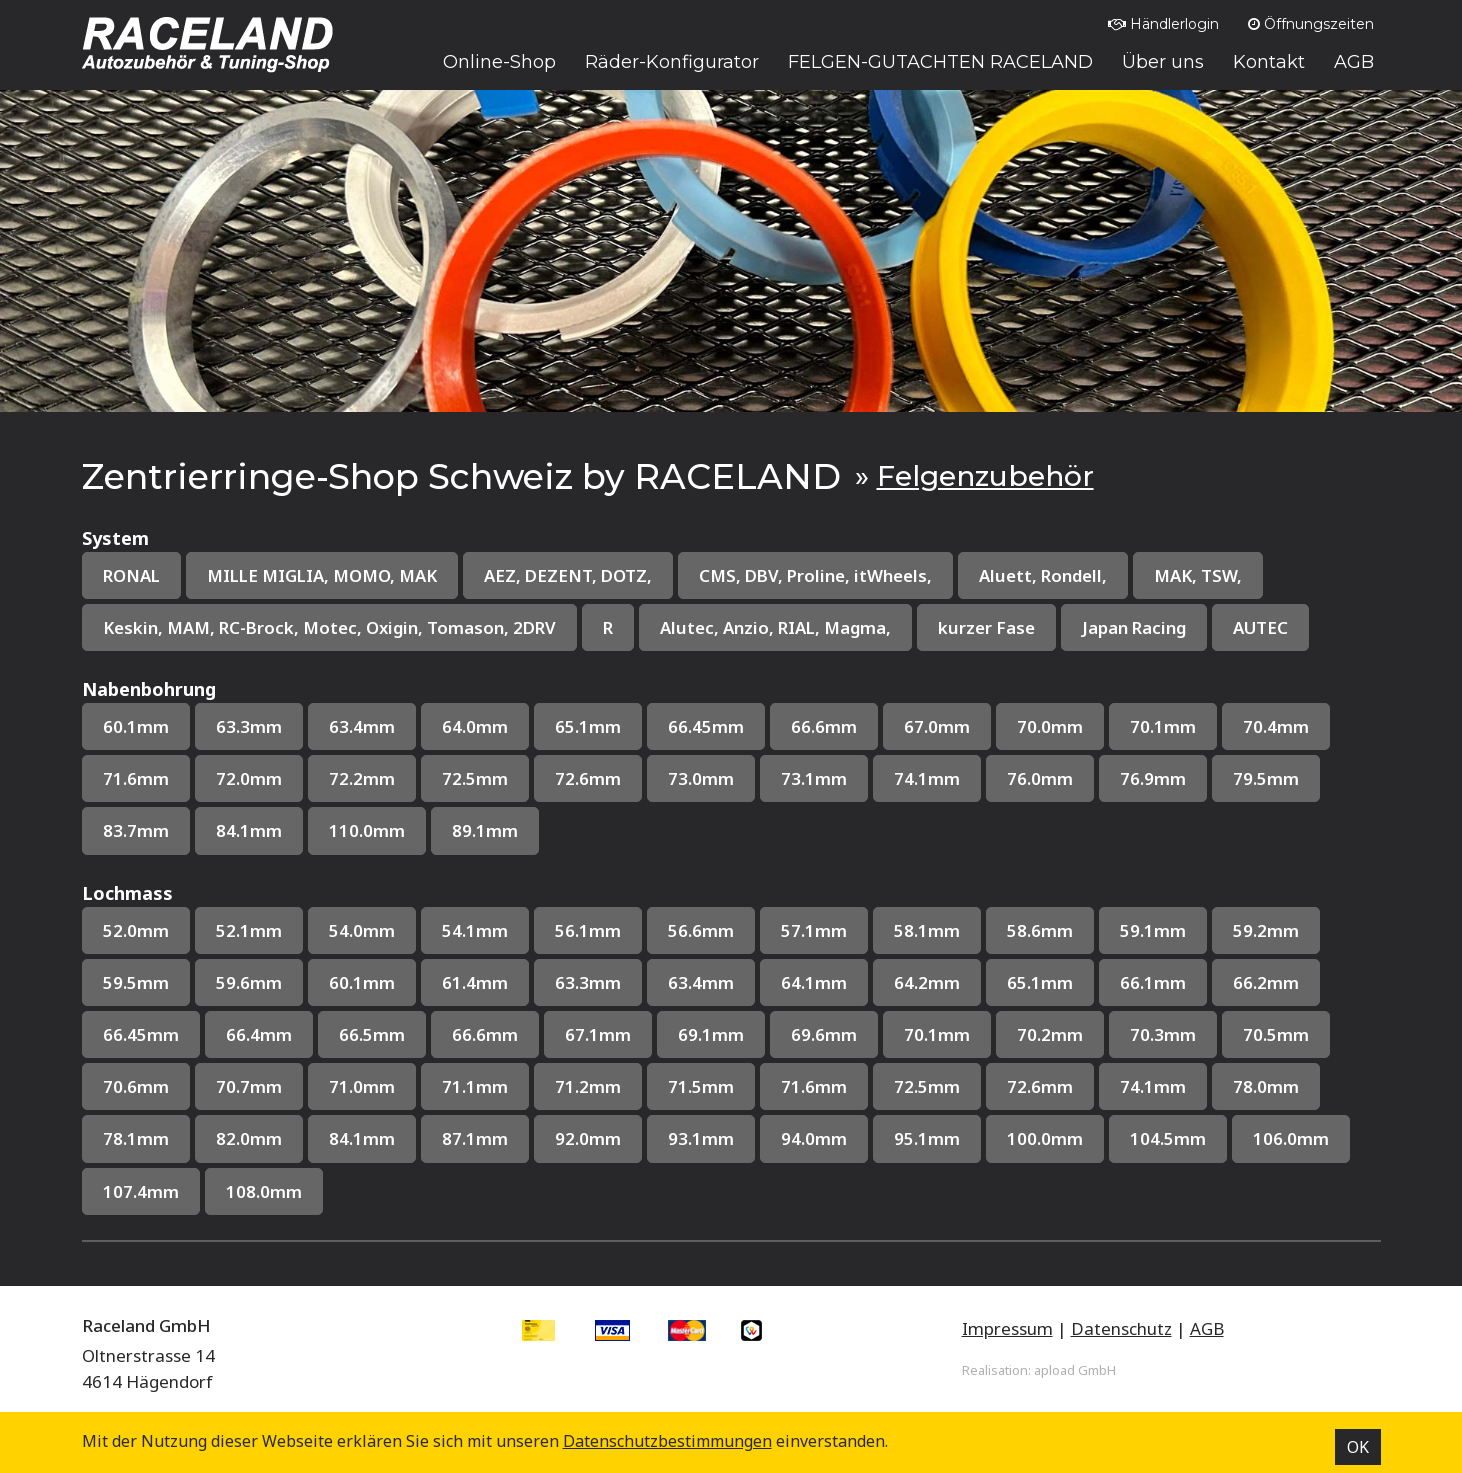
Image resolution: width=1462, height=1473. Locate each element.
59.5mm (136, 982)
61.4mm (475, 982)
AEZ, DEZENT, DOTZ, (568, 575)
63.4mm (362, 726)
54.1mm (475, 930)
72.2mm (362, 778)
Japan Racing (1134, 627)
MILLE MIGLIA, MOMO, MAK (322, 575)
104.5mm (1168, 1138)
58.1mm (927, 930)
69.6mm (824, 1034)
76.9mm (1153, 778)
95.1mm (927, 1138)
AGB (1207, 1328)
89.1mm (485, 830)
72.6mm (588, 778)
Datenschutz (1121, 1328)
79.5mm (1266, 778)
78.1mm (136, 1138)
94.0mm (814, 1138)
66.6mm (824, 726)
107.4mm (141, 1191)
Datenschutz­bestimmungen (667, 1441)
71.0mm (362, 1086)
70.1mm (1163, 726)
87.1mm (475, 1138)
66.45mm (706, 726)
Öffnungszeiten (1311, 24)
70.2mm (1050, 1034)
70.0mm (1050, 726)
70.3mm (1163, 1034)
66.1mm (1153, 982)
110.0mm (367, 830)
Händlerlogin (1163, 24)
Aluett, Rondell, (1043, 575)
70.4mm (1276, 726)
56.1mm (588, 930)
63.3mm (249, 726)
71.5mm (701, 1086)
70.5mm (1276, 1034)
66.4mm (259, 1034)
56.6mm (701, 930)
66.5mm (372, 1034)
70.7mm (249, 1086)
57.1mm (814, 930)
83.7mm (136, 830)
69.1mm (711, 1034)
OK (1358, 1447)
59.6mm (249, 982)
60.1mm (136, 726)
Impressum (1007, 1328)
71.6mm (136, 778)
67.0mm (937, 726)
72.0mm (249, 778)
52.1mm (249, 930)
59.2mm (1266, 930)
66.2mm (1266, 982)
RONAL (131, 575)
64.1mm (814, 982)
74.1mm (927, 778)
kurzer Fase (986, 627)
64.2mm (927, 982)
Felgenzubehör (985, 476)
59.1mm (1153, 930)
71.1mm (475, 1086)
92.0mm (588, 1138)
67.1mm (598, 1034)
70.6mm (136, 1086)
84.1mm (249, 830)
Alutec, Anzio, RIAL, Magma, (775, 627)
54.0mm (362, 930)
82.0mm (249, 1138)
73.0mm (701, 778)
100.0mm (1045, 1138)
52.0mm (136, 930)
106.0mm (1291, 1138)
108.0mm (264, 1191)
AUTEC (1260, 627)
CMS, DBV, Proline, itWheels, (815, 575)
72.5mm (475, 778)
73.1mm (814, 778)
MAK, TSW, (1198, 575)
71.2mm (588, 1086)
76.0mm (1040, 778)
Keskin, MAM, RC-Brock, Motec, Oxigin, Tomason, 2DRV (329, 627)
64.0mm (475, 726)
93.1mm (701, 1138)
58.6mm (1040, 930)
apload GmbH (1075, 1370)
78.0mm (1266, 1086)
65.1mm (588, 726)
